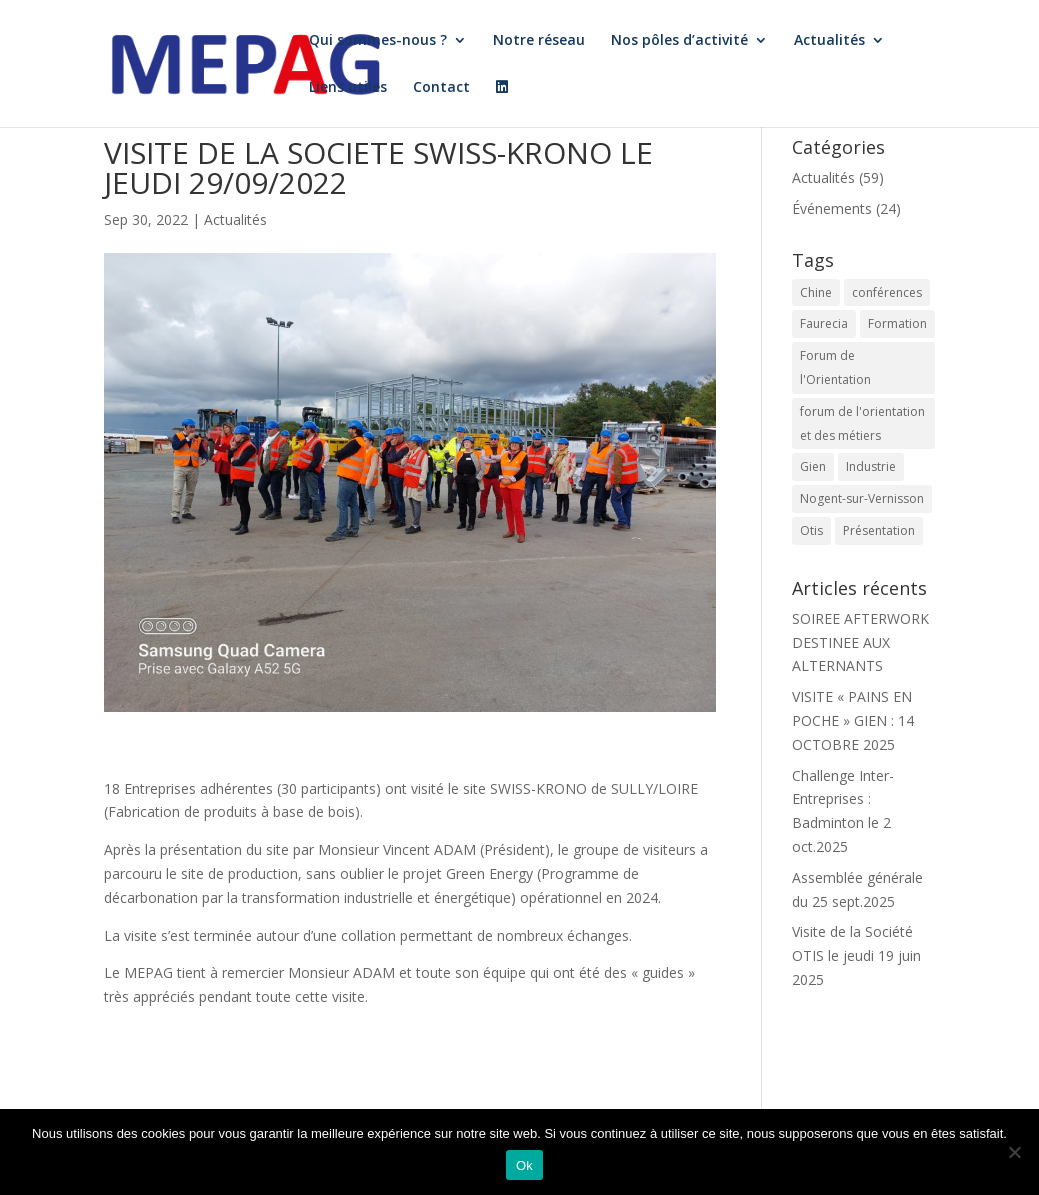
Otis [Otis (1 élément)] (811, 530)
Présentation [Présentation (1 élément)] (879, 530)
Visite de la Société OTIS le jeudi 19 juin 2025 (856, 955)
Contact (441, 88)
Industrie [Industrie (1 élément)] (871, 466)
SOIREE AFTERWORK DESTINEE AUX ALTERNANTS (860, 642)
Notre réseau (539, 41)
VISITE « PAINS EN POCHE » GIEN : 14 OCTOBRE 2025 (853, 720)
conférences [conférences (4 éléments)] (887, 292)
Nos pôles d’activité (679, 41)
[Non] (1014, 1152)
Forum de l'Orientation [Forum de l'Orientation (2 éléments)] (835, 367)
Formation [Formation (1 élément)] (897, 323)
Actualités (829, 41)
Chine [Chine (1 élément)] (816, 292)
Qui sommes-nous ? (378, 41)
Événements (832, 208)
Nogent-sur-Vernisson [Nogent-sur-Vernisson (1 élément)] (862, 498)
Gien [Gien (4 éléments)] (813, 466)
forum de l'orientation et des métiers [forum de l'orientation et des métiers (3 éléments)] (862, 423)
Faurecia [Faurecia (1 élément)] (824, 323)
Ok (524, 1165)
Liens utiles (348, 88)
